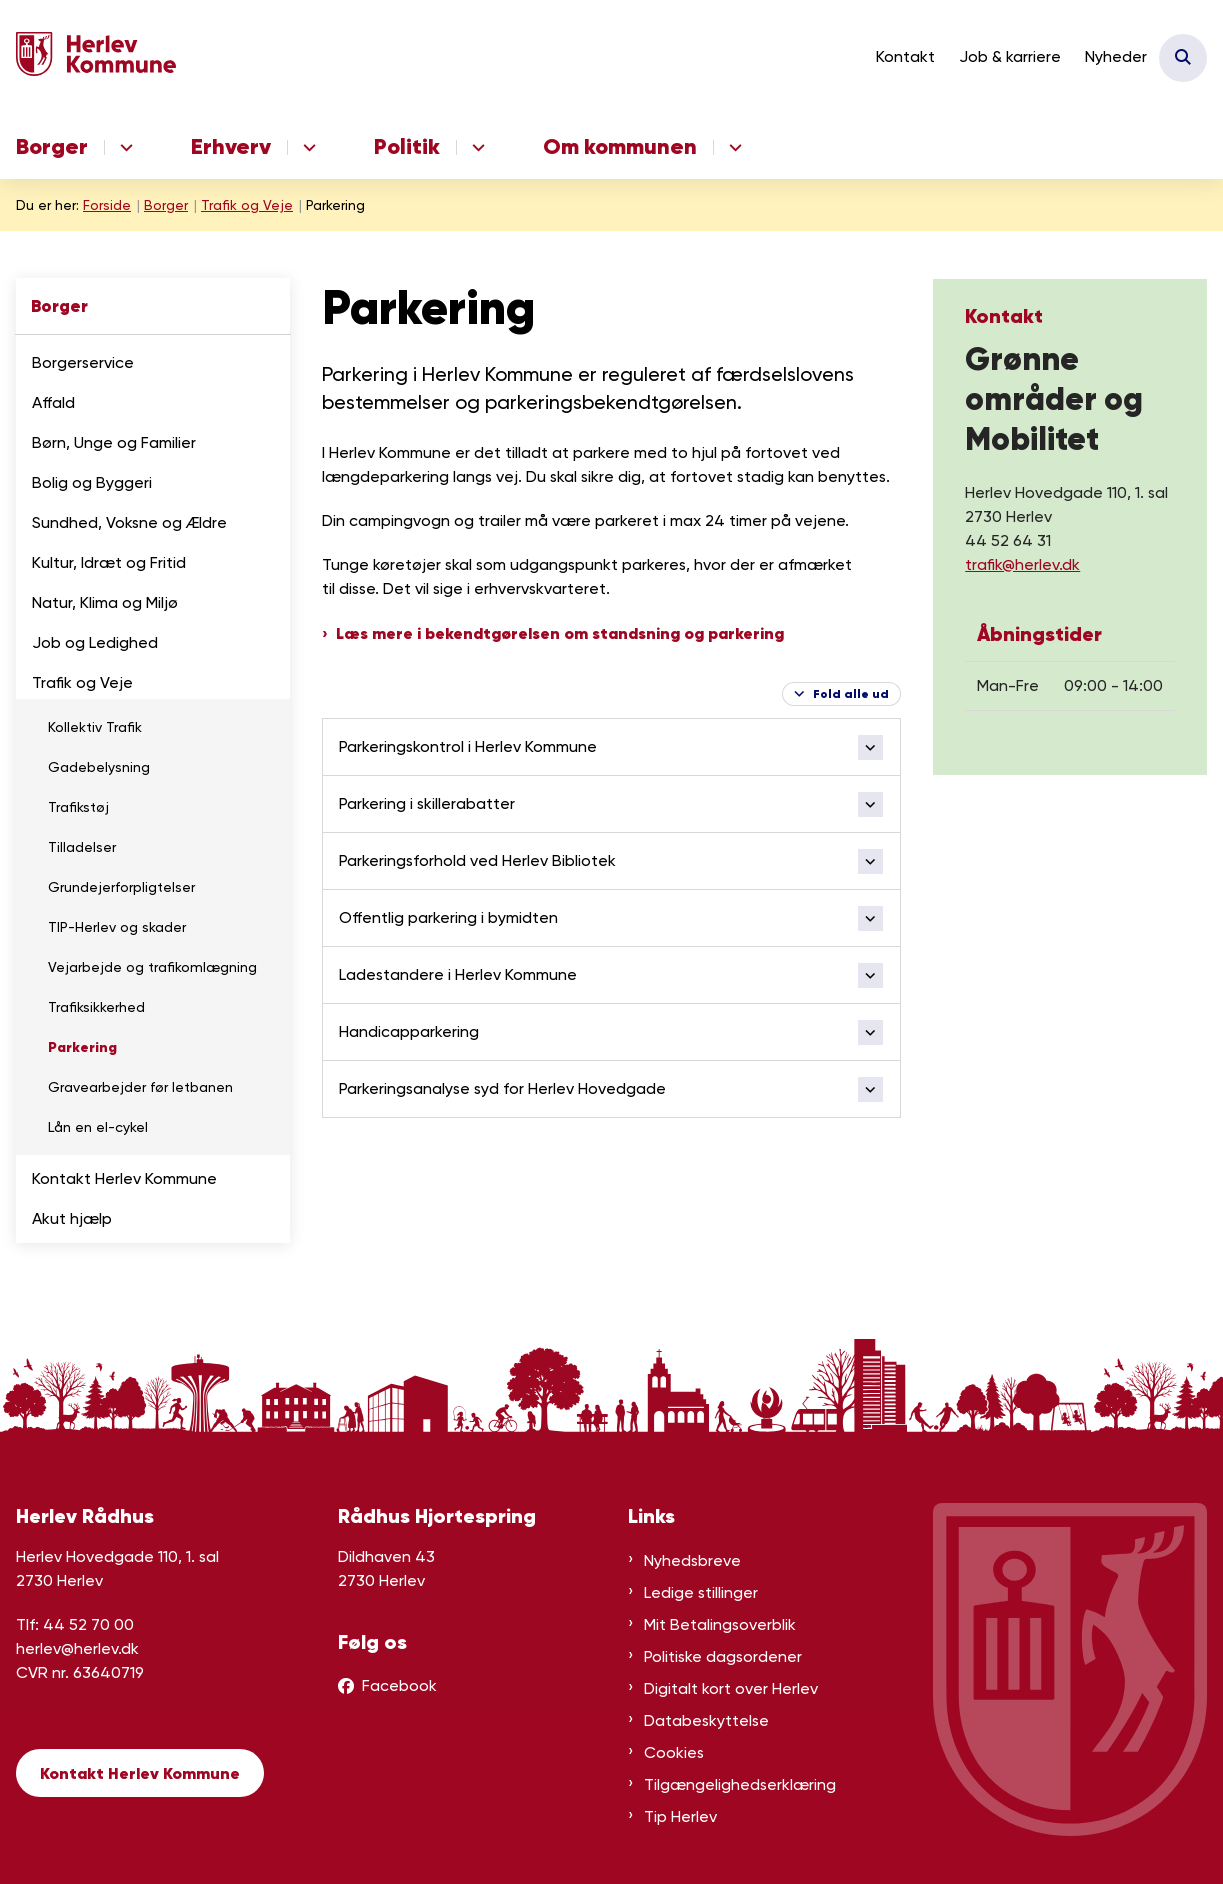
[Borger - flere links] (123, 147)
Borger (52, 146)
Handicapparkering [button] (409, 1031)
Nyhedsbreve (692, 1560)
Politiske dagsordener (723, 1656)
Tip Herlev (680, 1816)
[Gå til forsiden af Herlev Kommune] (88, 57)
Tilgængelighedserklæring (740, 1784)
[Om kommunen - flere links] (732, 147)
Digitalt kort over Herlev (731, 1688)
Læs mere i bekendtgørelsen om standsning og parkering (560, 633)
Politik (407, 146)
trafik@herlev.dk (1022, 564)
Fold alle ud (851, 693)
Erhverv (231, 146)
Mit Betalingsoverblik (720, 1624)
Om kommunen (620, 146)
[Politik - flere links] (475, 147)
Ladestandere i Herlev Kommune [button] (458, 974)
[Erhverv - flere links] (306, 147)
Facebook (399, 1685)
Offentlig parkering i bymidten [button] (448, 917)
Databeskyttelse (706, 1720)
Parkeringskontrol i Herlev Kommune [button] (468, 746)
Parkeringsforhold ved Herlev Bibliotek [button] (477, 860)
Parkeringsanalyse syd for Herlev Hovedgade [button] (502, 1088)
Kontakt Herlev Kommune (140, 1773)
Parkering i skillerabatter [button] (427, 803)
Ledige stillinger (701, 1592)
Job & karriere (1010, 56)
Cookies (674, 1752)
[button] (269, 364)
